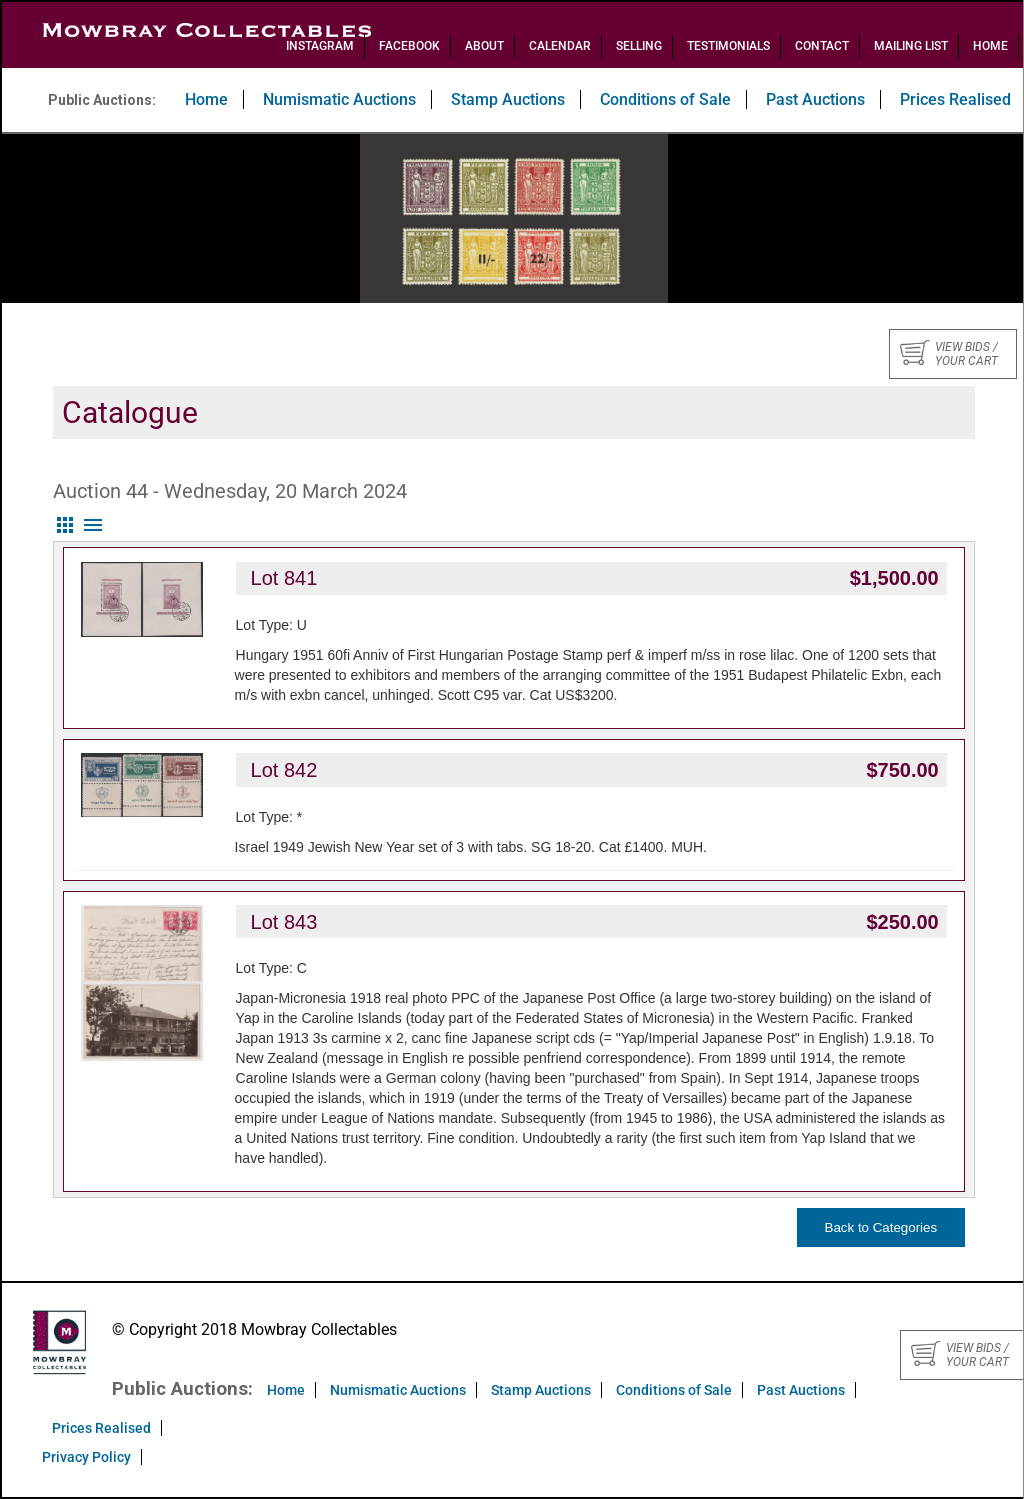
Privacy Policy (86, 1457)
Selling (639, 46)
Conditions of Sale (665, 99)
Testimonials (728, 46)
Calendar (560, 46)
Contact (822, 46)
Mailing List (911, 46)
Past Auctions (815, 99)
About (484, 46)
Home (990, 46)
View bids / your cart (949, 354)
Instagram (320, 46)
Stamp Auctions (508, 99)
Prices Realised (101, 1428)
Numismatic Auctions (339, 99)
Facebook (409, 46)
